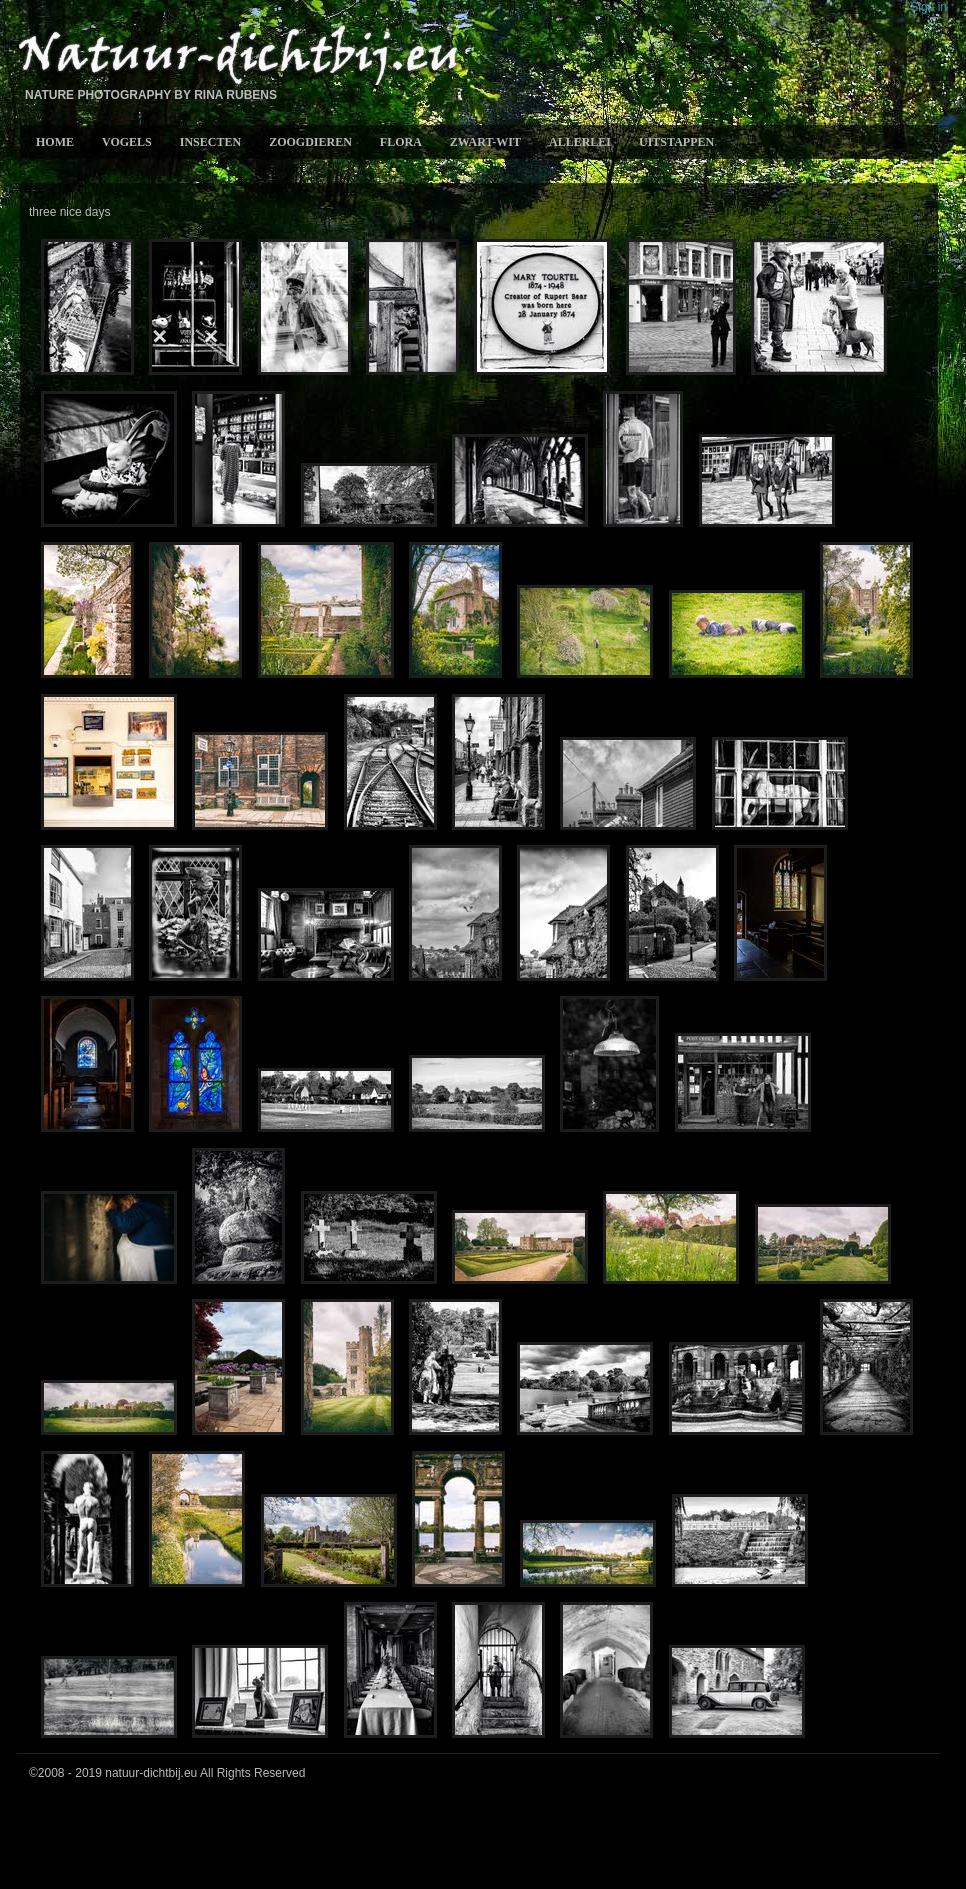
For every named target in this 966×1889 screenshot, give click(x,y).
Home (55, 142)
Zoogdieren (310, 142)
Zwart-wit (485, 142)
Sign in (928, 7)
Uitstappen (676, 142)
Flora (401, 142)
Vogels (127, 142)
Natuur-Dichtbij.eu (237, 56)
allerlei (580, 142)
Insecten (210, 142)
